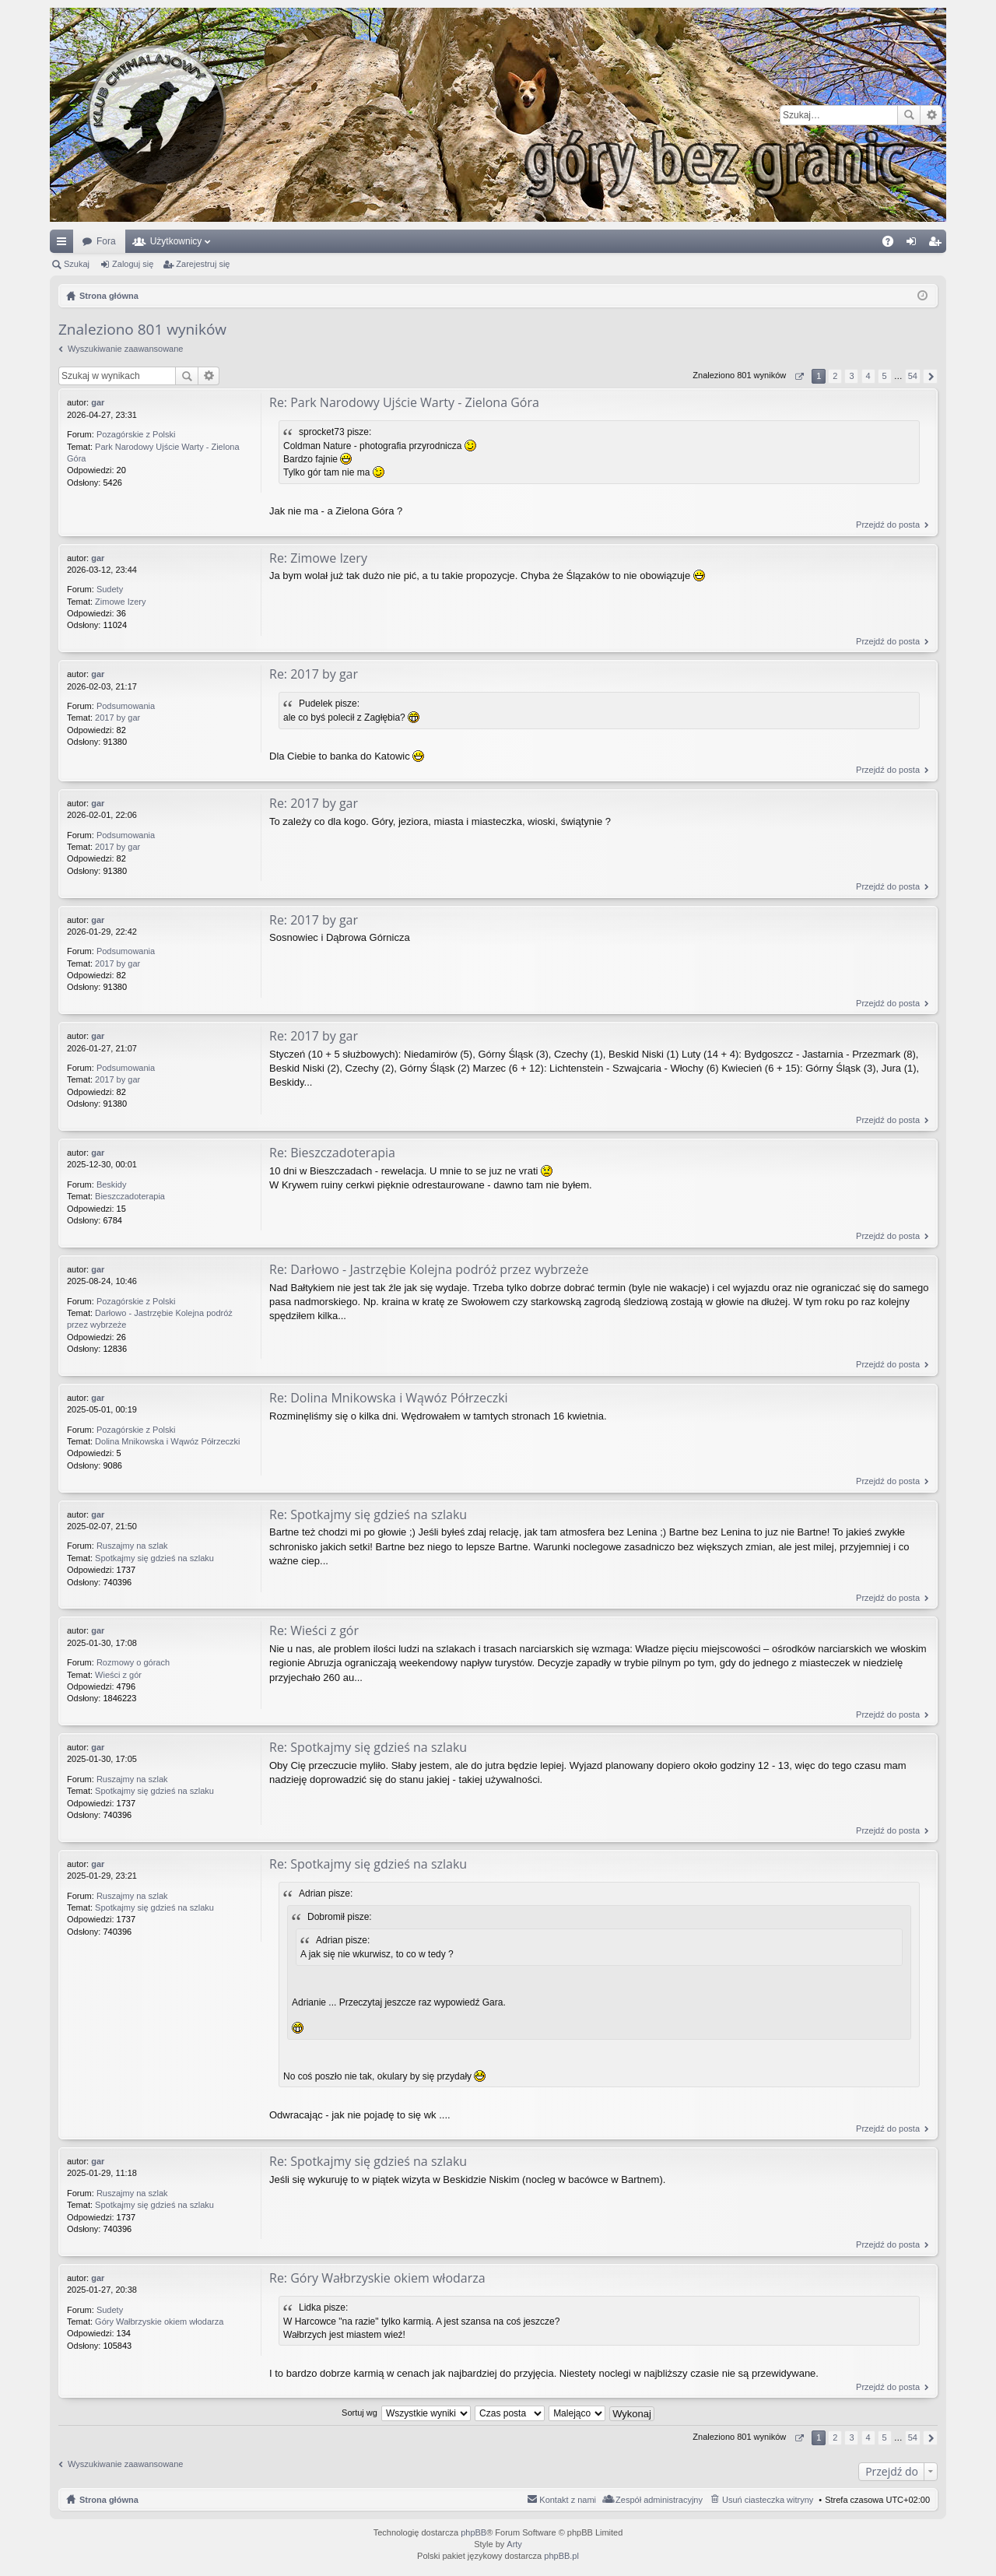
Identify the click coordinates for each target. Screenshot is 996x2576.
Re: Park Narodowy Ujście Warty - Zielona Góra (404, 402)
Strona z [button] (798, 376)
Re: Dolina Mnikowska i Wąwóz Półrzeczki (388, 1397)
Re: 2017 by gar (313, 674)
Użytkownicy (176, 241)
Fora (106, 241)
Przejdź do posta (888, 524)
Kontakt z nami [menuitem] (567, 2499)
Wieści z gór (118, 1674)
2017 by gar (117, 718)
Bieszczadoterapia (130, 1196)
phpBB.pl (561, 2556)
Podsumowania (125, 706)
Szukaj (909, 115)
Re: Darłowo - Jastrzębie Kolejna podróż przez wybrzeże (428, 1269)
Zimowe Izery (120, 601)
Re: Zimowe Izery (318, 558)
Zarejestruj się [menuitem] (937, 244)
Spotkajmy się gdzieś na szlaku (154, 1558)
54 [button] (912, 376)
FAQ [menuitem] (893, 244)
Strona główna (109, 2499)
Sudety (109, 590)
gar (97, 402)
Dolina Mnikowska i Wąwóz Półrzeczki (167, 1441)
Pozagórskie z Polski (136, 434)
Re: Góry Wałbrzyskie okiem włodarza (377, 2277)
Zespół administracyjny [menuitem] (659, 2499)
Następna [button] (930, 376)
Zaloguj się (132, 263)
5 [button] (884, 376)
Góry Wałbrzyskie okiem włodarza (159, 2321)
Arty (514, 2544)
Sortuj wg (359, 2412)
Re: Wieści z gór (314, 1631)
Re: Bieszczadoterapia (332, 1152)
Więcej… (64, 244)
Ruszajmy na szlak (132, 1546)
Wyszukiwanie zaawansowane (931, 115)
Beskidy (111, 1184)
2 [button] (835, 376)
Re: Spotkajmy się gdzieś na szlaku (368, 1514)
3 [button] (851, 376)
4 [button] (867, 376)
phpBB (473, 2532)
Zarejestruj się (203, 263)
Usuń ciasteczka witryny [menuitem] (767, 2499)
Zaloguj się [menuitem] (915, 244)
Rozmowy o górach (133, 1662)
